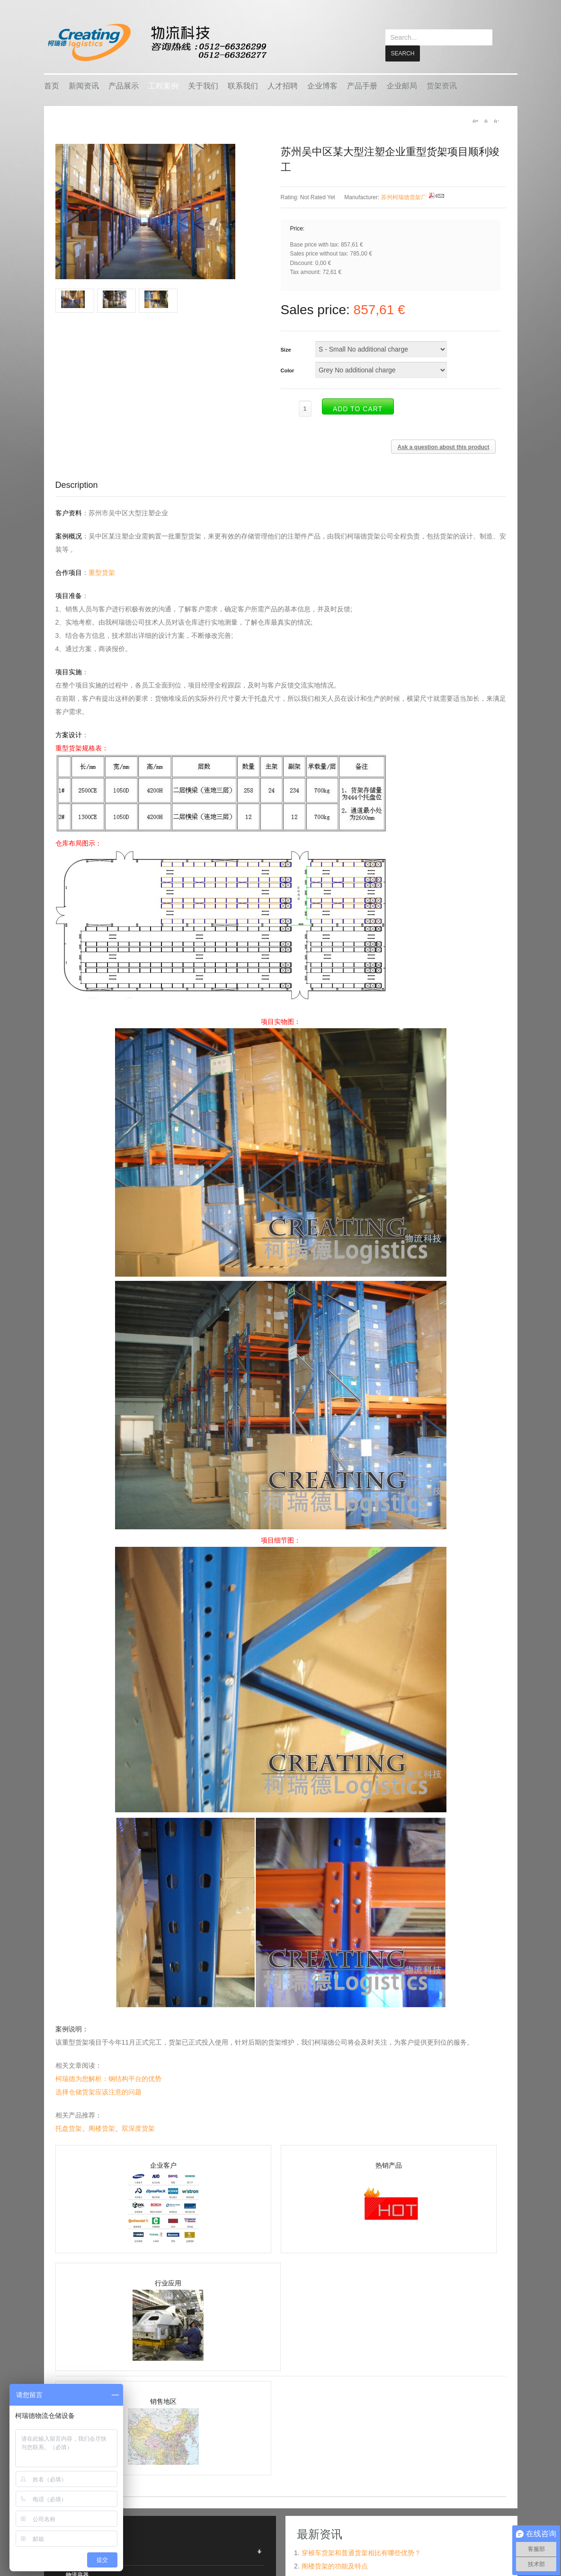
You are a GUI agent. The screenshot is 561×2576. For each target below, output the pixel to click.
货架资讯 (442, 85)
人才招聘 (282, 85)
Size (286, 349)
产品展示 (123, 85)
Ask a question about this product (443, 446)
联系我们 (243, 85)
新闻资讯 (84, 85)
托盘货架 (68, 2128)
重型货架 (102, 572)
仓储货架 (77, 2555)
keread (156, 42)
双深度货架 (138, 2128)
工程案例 (163, 85)
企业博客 (322, 85)
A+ (475, 120)
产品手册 (362, 85)
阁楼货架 (102, 2128)
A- (496, 120)
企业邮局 (402, 85)
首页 (51, 85)
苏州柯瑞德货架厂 (404, 197)
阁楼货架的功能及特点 (335, 2565)
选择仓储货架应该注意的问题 (98, 2091)
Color (287, 370)
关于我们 (203, 85)
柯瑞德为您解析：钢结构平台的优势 (108, 2078)
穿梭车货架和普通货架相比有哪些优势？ (361, 2552)
